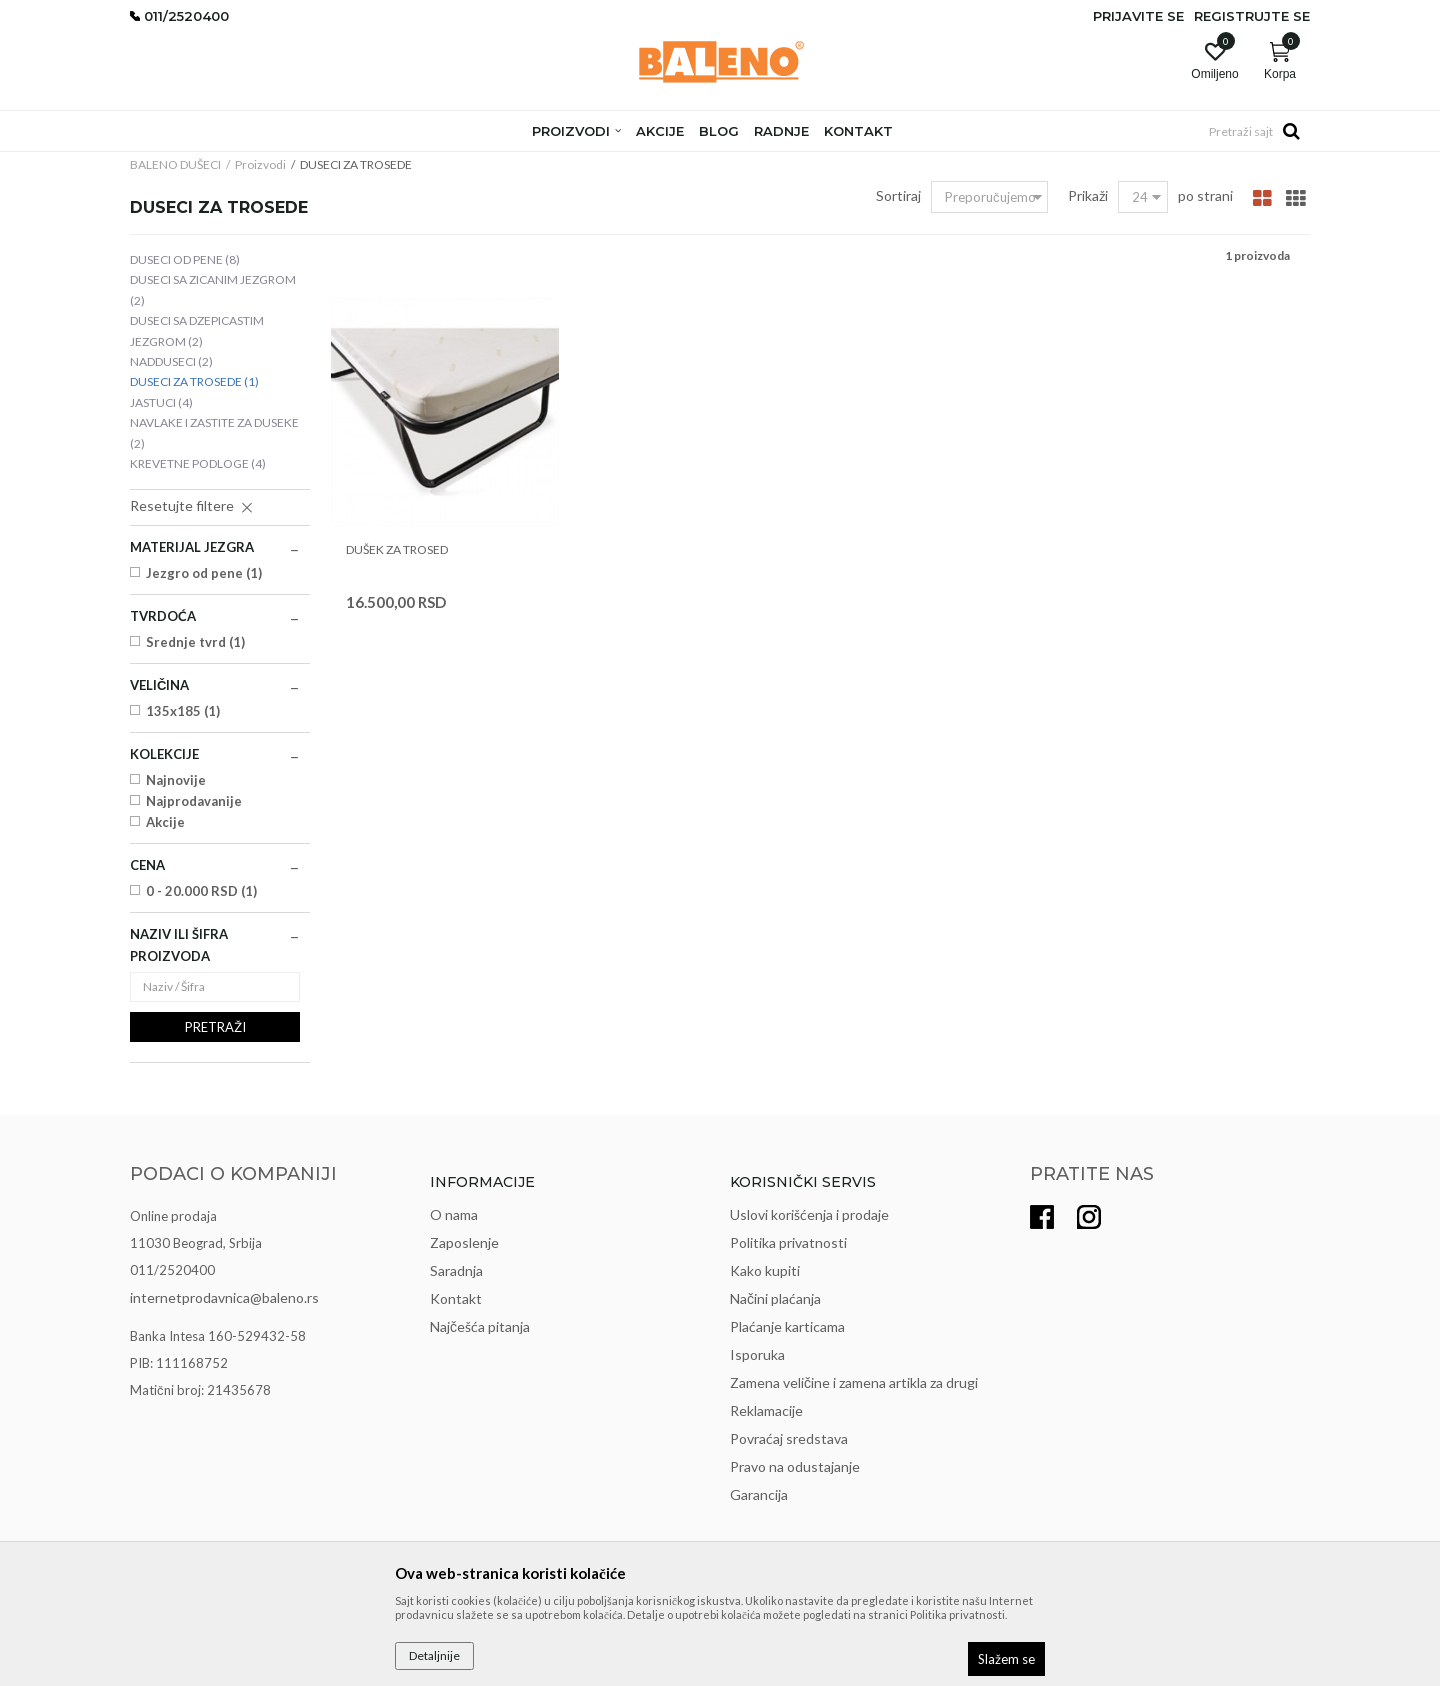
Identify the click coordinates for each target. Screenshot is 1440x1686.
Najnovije (176, 780)
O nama (454, 1214)
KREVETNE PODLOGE (198, 463)
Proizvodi (260, 164)
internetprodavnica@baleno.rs (224, 1297)
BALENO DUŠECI (175, 164)
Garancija (759, 1494)
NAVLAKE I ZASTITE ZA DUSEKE (214, 432)
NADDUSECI (171, 361)
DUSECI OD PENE (185, 259)
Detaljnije (434, 1655)
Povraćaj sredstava (789, 1438)
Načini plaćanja (775, 1298)
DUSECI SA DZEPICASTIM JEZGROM (197, 330)
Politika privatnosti (788, 1242)
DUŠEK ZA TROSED (397, 549)
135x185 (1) (183, 711)
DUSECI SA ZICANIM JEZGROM (213, 289)
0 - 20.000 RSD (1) (201, 891)
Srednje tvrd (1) (195, 642)
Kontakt (456, 1298)
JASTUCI (161, 402)
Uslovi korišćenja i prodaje (809, 1214)
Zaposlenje (464, 1242)
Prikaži (1088, 195)
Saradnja (456, 1270)
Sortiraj (898, 195)
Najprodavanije (194, 801)
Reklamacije (766, 1410)
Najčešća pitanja (480, 1326)
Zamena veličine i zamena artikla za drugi (854, 1382)
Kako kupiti (765, 1270)
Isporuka (757, 1354)
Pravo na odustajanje (795, 1466)
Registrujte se (1252, 16)
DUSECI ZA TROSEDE (194, 381)
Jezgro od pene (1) (204, 573)
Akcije (165, 822)
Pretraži (215, 1027)
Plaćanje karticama (787, 1326)
